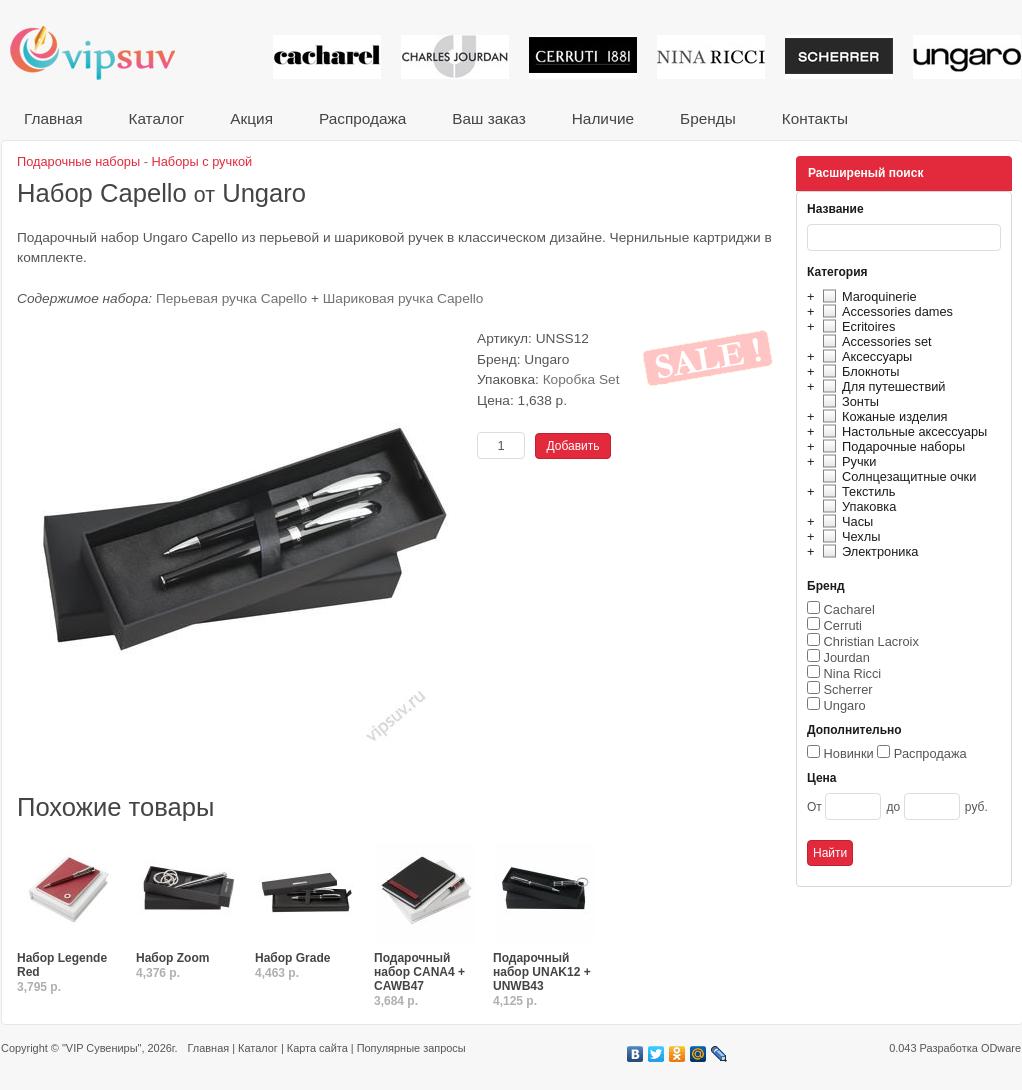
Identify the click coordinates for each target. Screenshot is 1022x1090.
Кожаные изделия (882, 416)
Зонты (848, 401)
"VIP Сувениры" (101, 1048)
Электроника (867, 551)
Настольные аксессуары (902, 431)
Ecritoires (856, 326)
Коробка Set (581, 379)
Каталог (156, 118)
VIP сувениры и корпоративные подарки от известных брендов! (106, 52)
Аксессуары (864, 356)
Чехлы (848, 536)
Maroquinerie (867, 296)
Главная (53, 118)
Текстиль (856, 491)
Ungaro (845, 705)
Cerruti (843, 625)
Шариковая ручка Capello (403, 298)
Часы (845, 521)
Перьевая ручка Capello (231, 298)
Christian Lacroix (871, 641)
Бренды (708, 118)
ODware (1001, 1048)
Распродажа (362, 118)
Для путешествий (881, 386)
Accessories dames (885, 311)
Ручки (846, 461)
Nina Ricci (853, 673)
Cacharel (849, 609)
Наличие (603, 118)
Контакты (815, 118)
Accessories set (874, 341)
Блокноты (858, 371)
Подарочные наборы (891, 446)
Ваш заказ (488, 118)
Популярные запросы (411, 1048)
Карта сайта (317, 1048)
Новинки (849, 753)
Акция (251, 118)
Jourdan (847, 657)
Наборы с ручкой (202, 161)
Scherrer (848, 689)
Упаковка (856, 506)
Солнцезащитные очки (896, 476)
